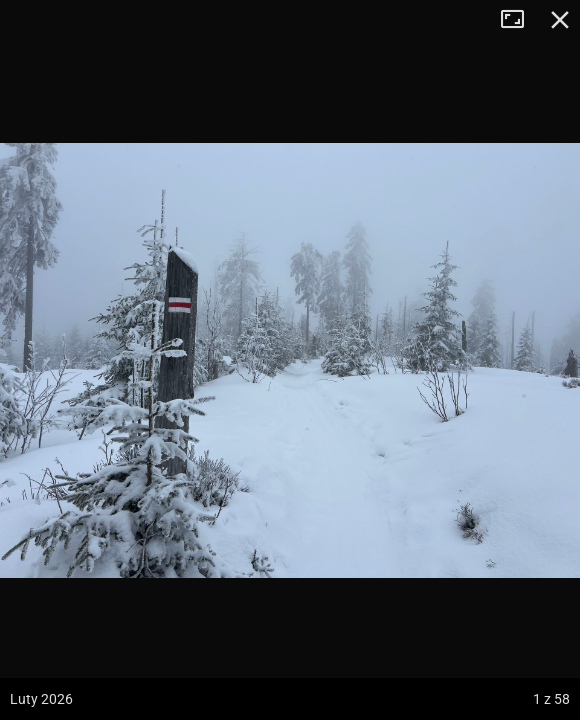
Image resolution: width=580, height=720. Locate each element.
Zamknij (560, 20)
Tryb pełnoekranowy (520, 20)
